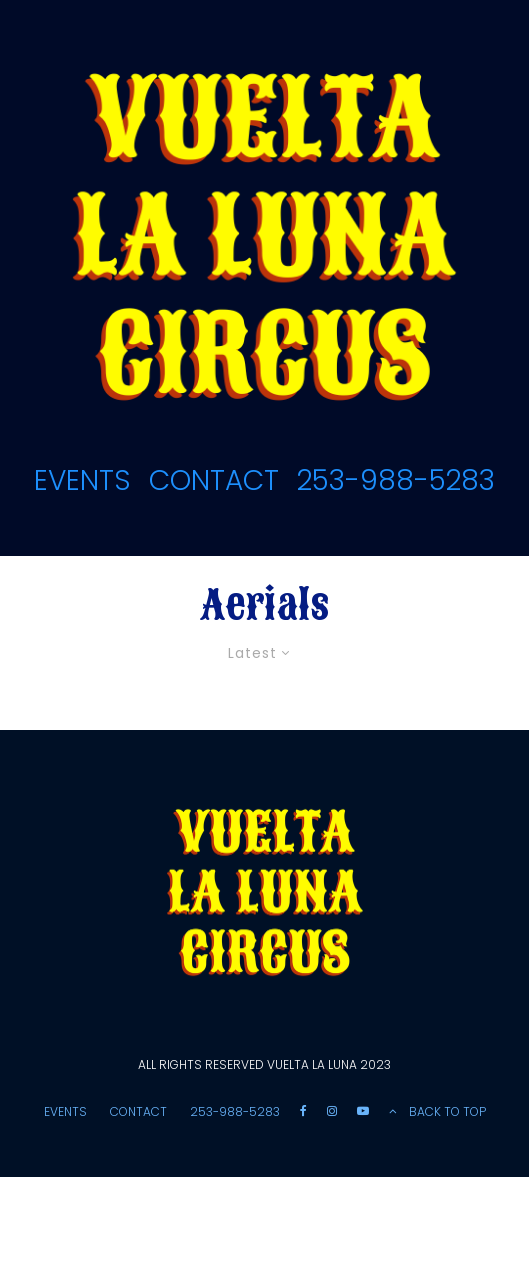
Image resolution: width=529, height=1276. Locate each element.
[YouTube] (363, 1111)
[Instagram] (332, 1111)
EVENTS (82, 480)
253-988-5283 (396, 480)
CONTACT (214, 480)
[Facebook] (303, 1111)
